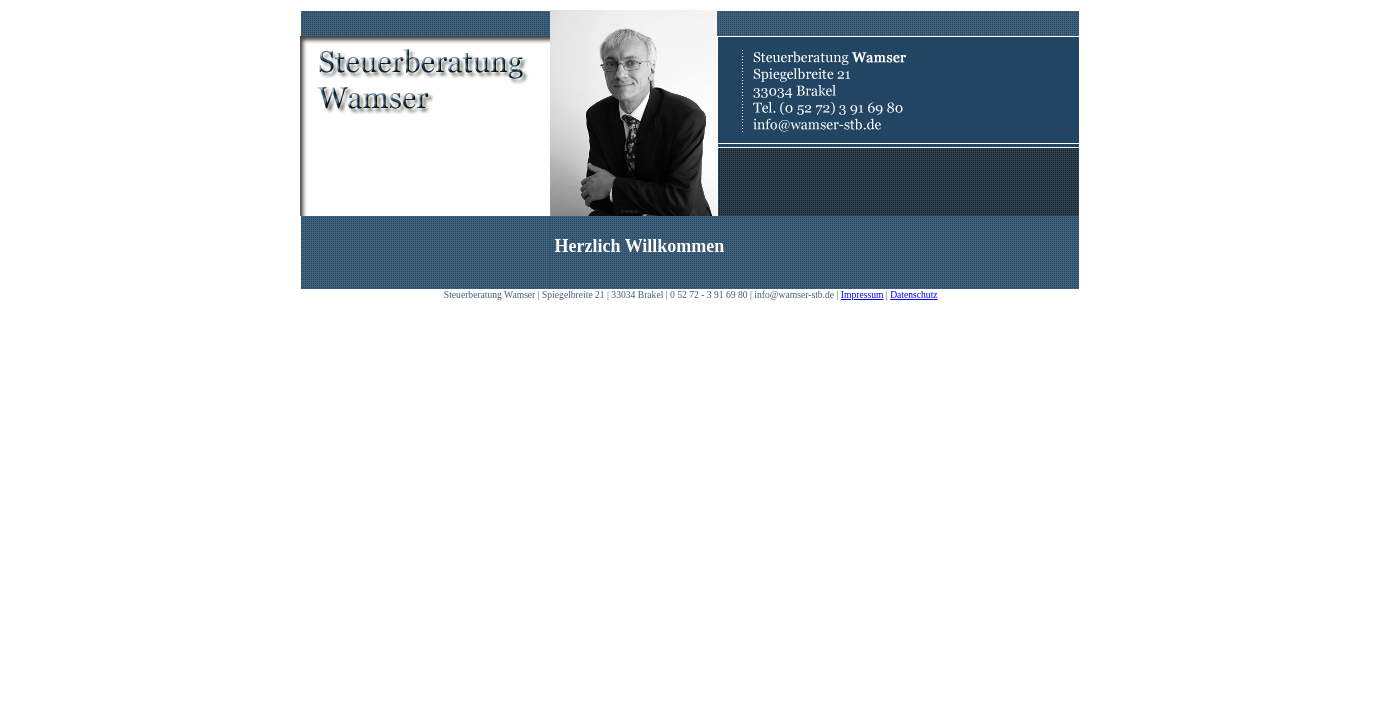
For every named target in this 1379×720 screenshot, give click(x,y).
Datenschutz (913, 294)
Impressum (862, 294)
